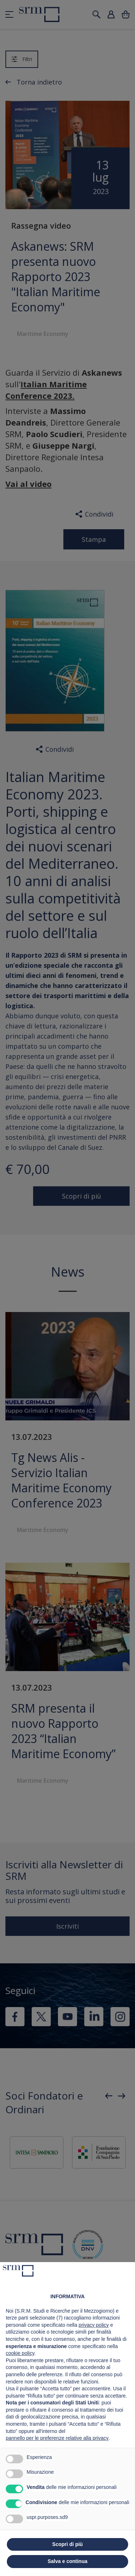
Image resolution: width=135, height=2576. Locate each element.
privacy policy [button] (93, 2325)
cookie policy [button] (20, 2353)
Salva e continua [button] (67, 2561)
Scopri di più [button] (67, 2544)
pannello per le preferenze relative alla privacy (57, 2438)
